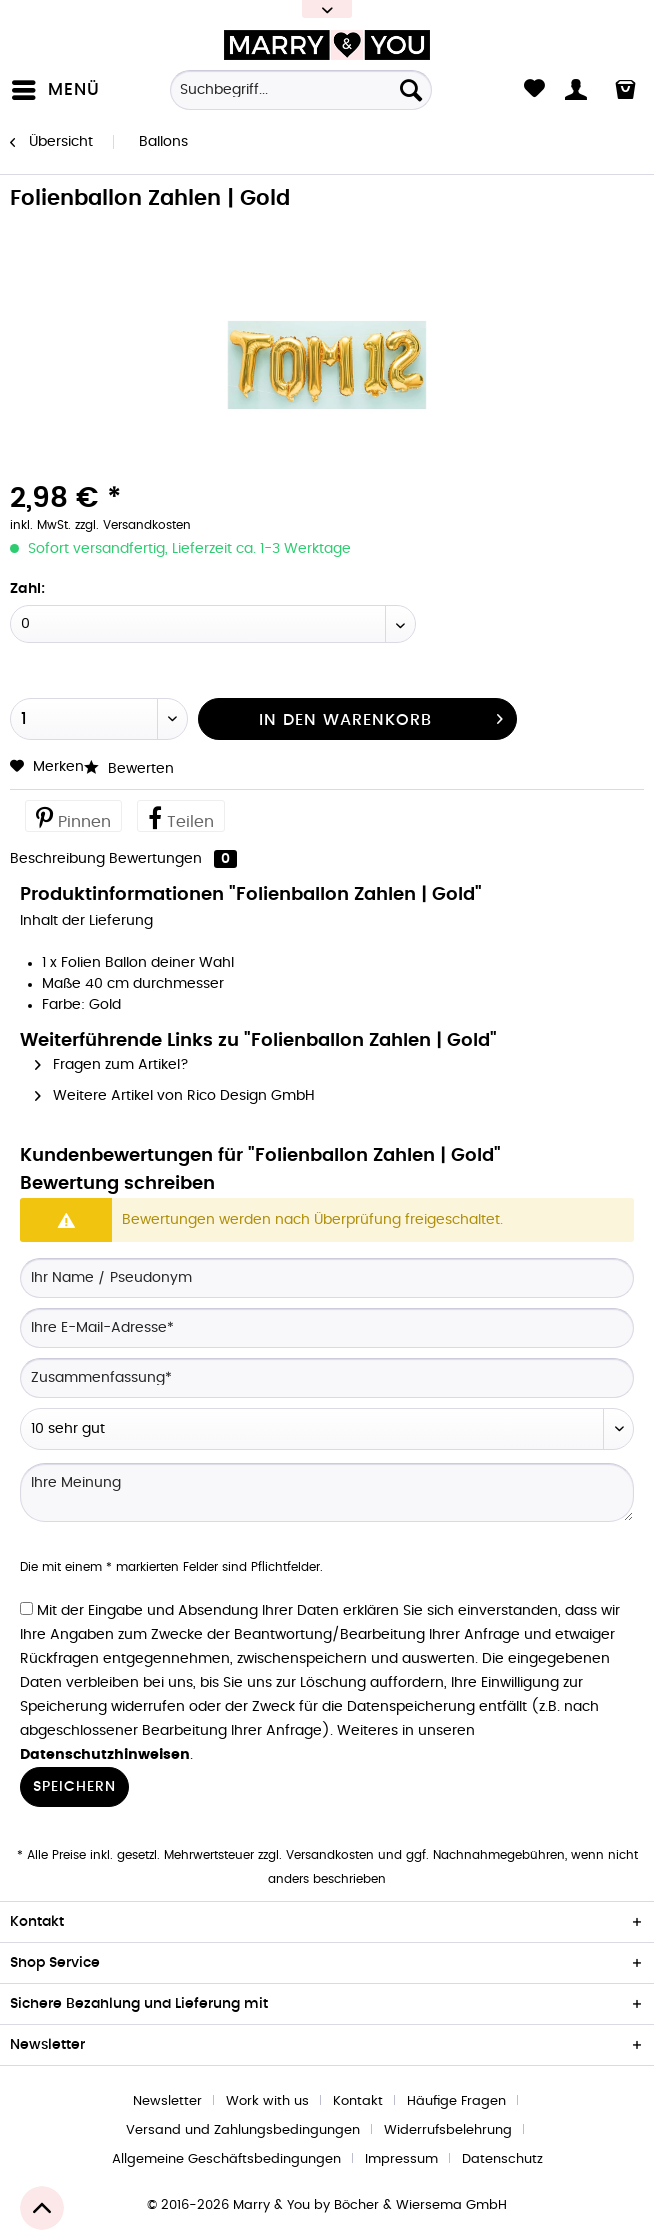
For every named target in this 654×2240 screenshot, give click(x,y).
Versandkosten (330, 1855)
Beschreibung (57, 859)
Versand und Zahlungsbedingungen (243, 2130)
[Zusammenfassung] (327, 1378)
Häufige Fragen (456, 2101)
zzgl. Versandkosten (133, 525)
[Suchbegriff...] (301, 90)
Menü (56, 86)
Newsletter (167, 2101)
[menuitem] (60, 90)
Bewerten (129, 769)
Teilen (181, 816)
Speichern (74, 1787)
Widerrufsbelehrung (448, 2130)
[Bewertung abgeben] (327, 1429)
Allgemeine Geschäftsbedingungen (226, 2159)
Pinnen (73, 816)
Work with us (267, 2101)
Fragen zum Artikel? (112, 1065)
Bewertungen (173, 859)
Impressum (401, 2159)
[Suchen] (411, 90)
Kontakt (358, 2101)
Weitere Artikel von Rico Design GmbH (175, 1096)
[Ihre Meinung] (327, 1492)
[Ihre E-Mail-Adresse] (327, 1328)
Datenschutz (502, 2159)
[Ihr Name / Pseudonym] (327, 1278)
